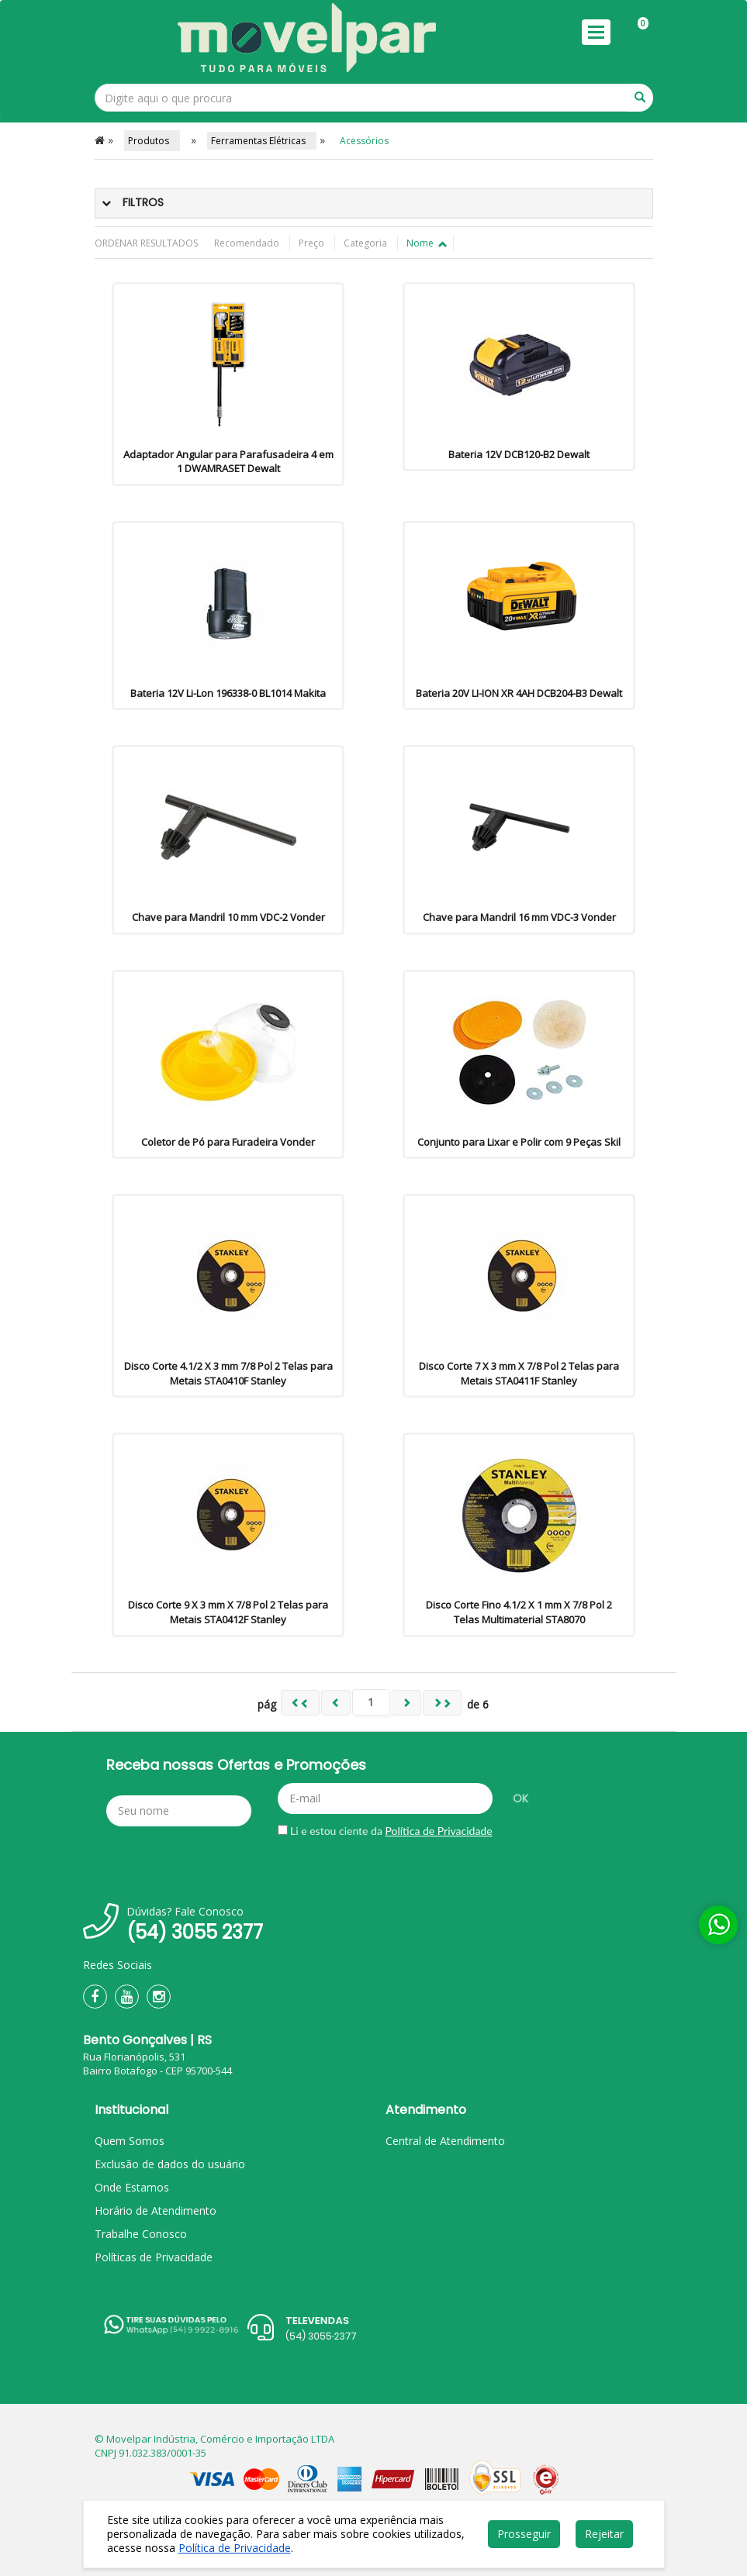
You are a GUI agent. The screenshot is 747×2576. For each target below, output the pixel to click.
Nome (425, 243)
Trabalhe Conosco (141, 2233)
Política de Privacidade (438, 1830)
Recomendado (248, 243)
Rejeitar (604, 2533)
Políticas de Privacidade (154, 2257)
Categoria (366, 243)
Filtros (143, 202)
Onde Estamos (132, 2187)
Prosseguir (524, 2533)
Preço (313, 243)
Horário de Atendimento (155, 2210)
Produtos (152, 140)
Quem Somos (129, 2140)
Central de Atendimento (445, 2140)
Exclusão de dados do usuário (170, 2164)
